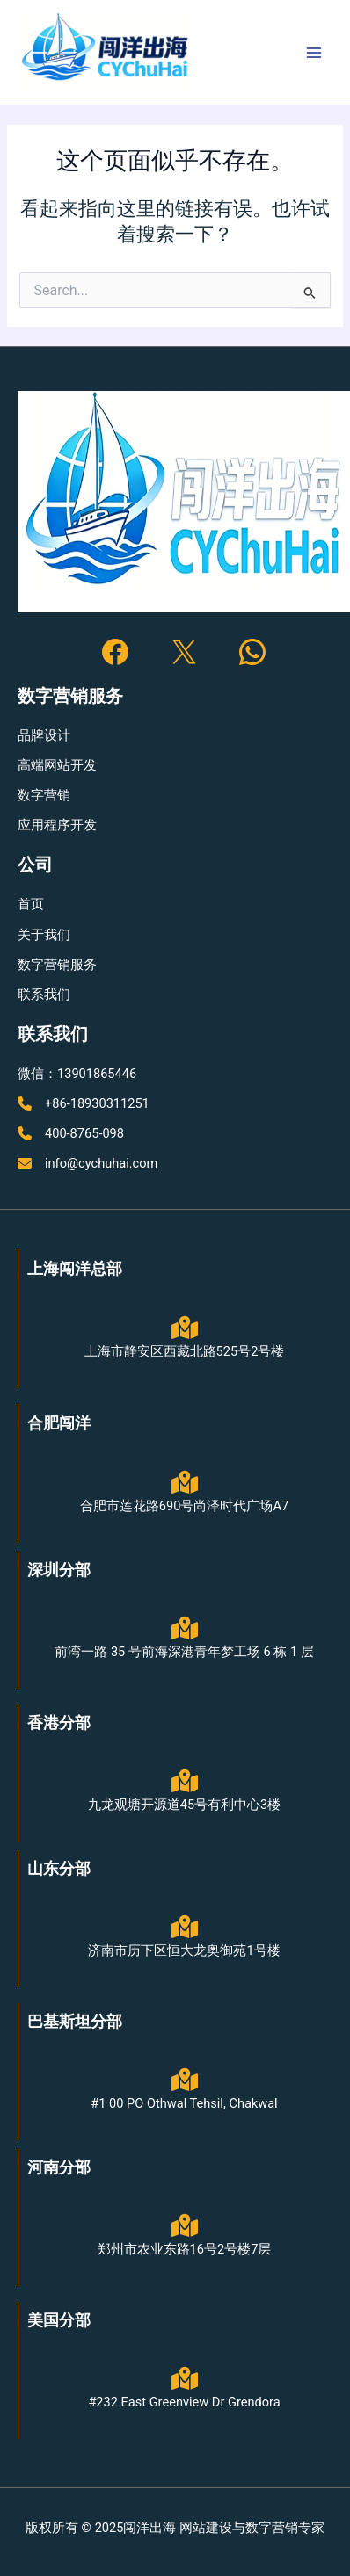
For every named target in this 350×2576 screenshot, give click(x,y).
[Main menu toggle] (313, 52)
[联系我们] (44, 994)
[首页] (31, 904)
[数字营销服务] (57, 964)
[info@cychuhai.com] (87, 1163)
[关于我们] (44, 934)
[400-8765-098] (71, 1133)
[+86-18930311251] (83, 1103)
